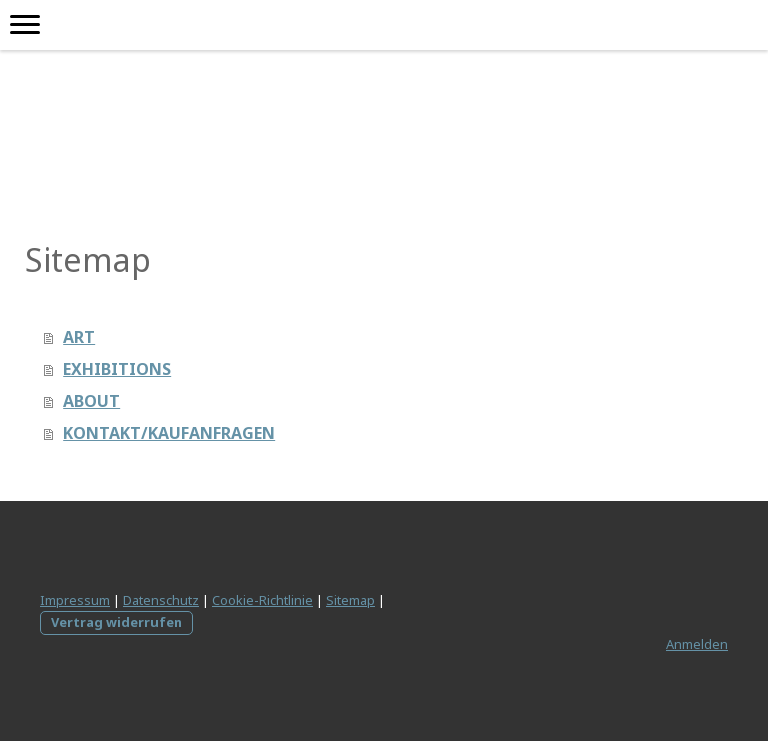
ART (79, 337)
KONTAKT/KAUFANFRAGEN (169, 433)
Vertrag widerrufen (116, 622)
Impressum (75, 600)
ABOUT (91, 401)
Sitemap (350, 600)
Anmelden (697, 644)
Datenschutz (161, 600)
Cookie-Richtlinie (262, 600)
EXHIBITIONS (117, 369)
